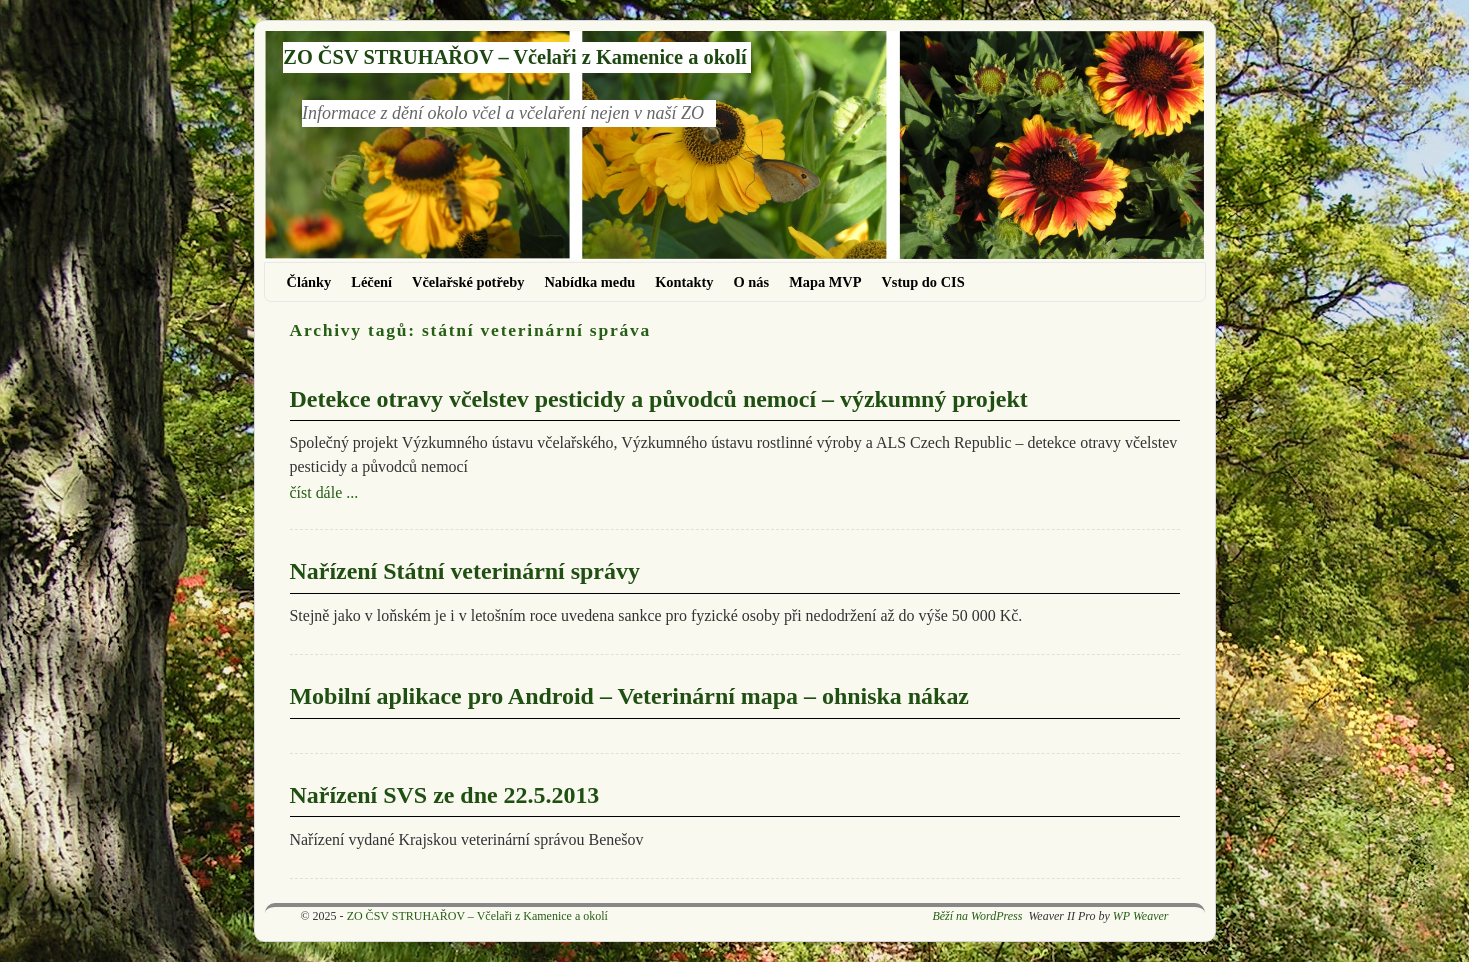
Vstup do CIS (922, 282)
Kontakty (684, 282)
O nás (752, 282)
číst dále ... (324, 492)
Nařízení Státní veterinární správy (465, 571)
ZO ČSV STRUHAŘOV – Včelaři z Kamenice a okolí (514, 57)
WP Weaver (1141, 916)
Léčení (371, 282)
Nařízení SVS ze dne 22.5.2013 (445, 795)
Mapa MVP (825, 282)
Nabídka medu (589, 282)
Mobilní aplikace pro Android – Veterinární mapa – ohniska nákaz (629, 696)
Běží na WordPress (977, 916)
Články (309, 282)
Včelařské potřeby (468, 282)
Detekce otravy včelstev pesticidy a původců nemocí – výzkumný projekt (659, 399)
